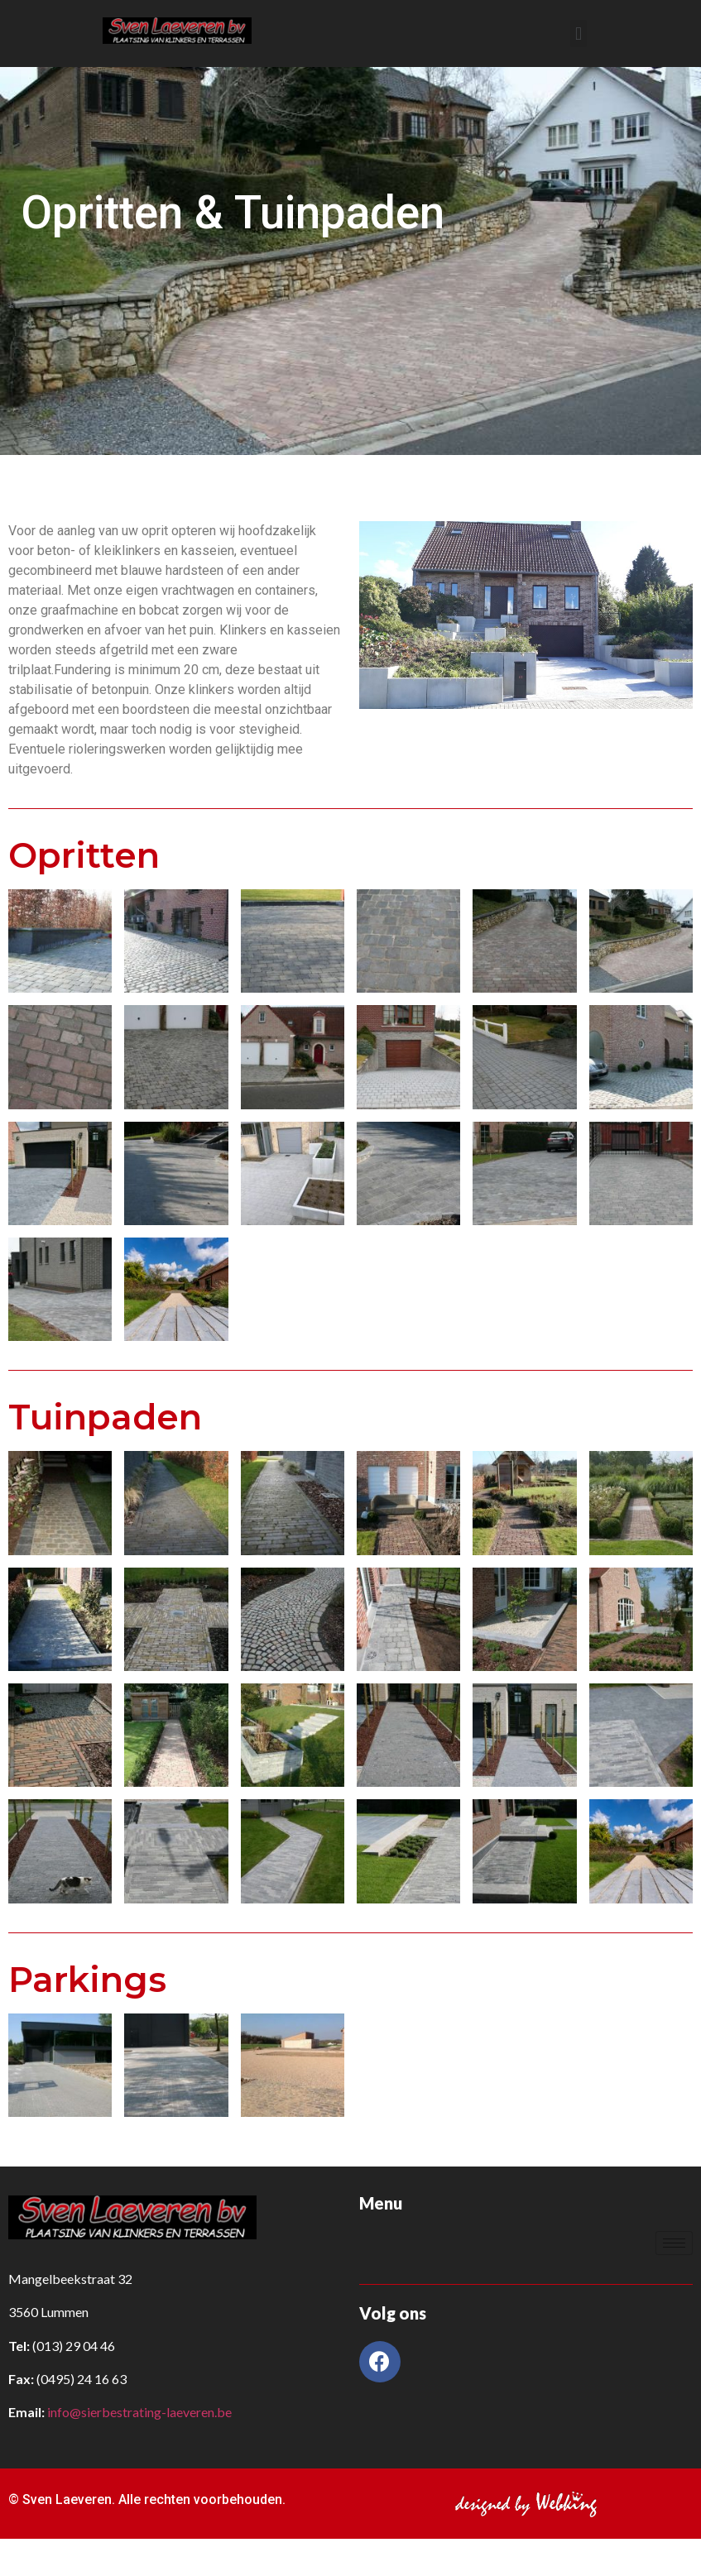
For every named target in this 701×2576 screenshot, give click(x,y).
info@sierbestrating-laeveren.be (139, 2412)
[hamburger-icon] (674, 2243)
